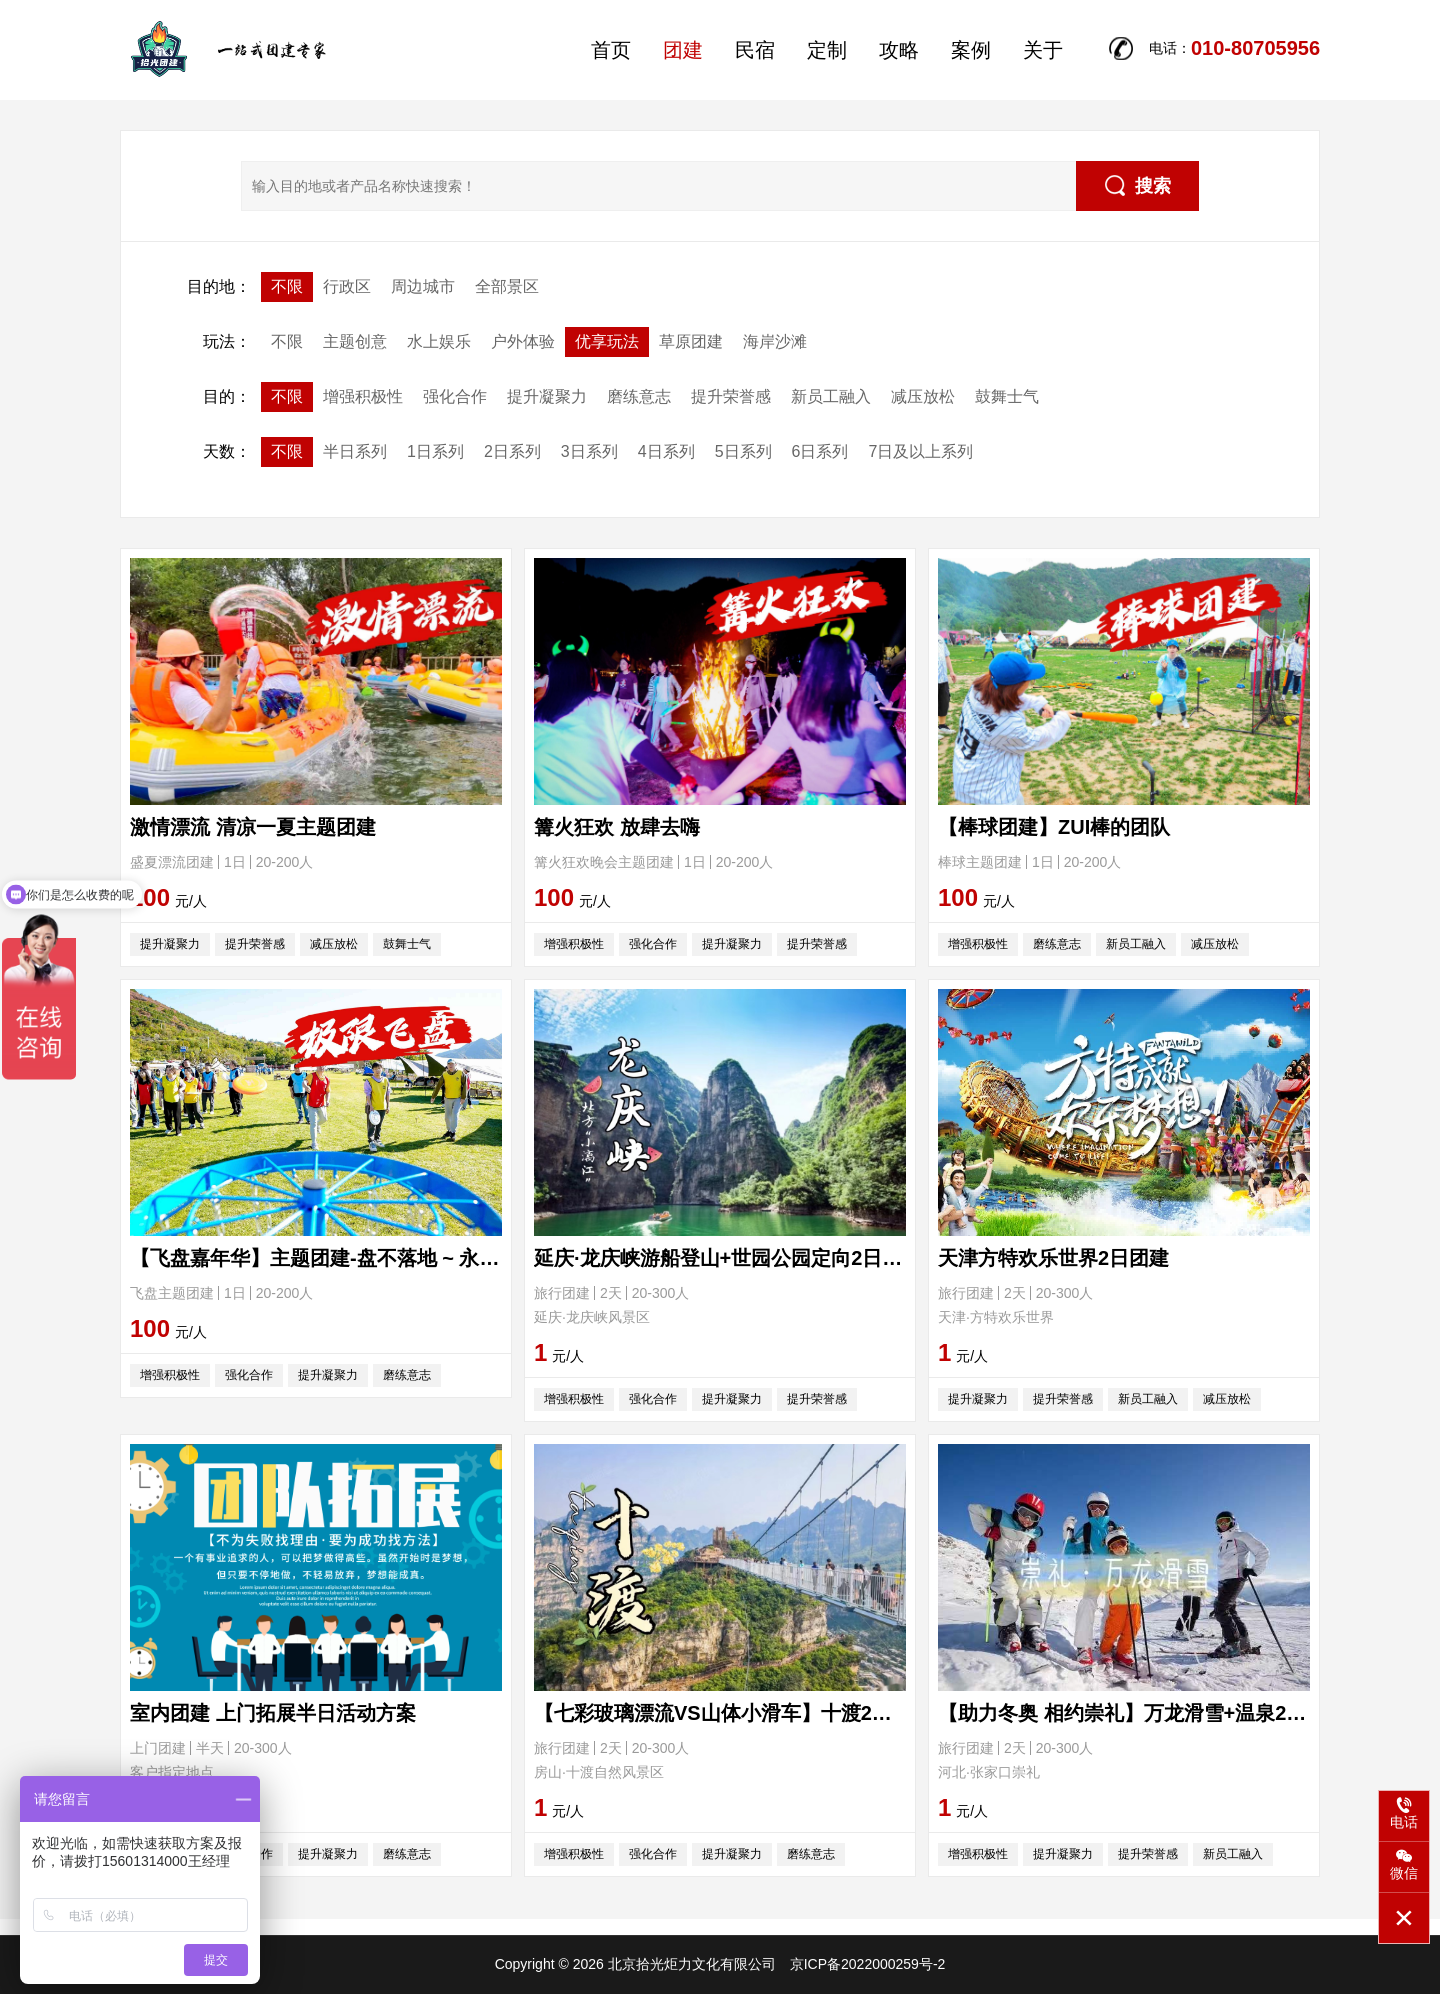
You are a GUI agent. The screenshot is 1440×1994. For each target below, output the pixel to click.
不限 (287, 286)
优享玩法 (607, 341)
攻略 (899, 50)
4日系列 (666, 451)
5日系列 (743, 451)
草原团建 (691, 341)
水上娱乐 (439, 341)
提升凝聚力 (547, 396)
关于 (1043, 50)
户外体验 (523, 341)
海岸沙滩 (775, 341)
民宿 (755, 50)
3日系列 (589, 451)
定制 (827, 50)
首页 (611, 50)
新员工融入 (831, 396)
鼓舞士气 (1007, 396)
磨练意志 (639, 396)
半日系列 (355, 451)
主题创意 (355, 341)
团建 (683, 50)
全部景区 (507, 286)
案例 (971, 50)
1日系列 (435, 451)
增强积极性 (363, 396)
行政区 (347, 286)
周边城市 (423, 286)
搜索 (1138, 185)
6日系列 (820, 451)
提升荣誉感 (731, 396)
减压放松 (923, 396)
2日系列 (512, 451)
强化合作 (455, 396)
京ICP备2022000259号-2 (868, 1964)
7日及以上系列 (920, 451)
